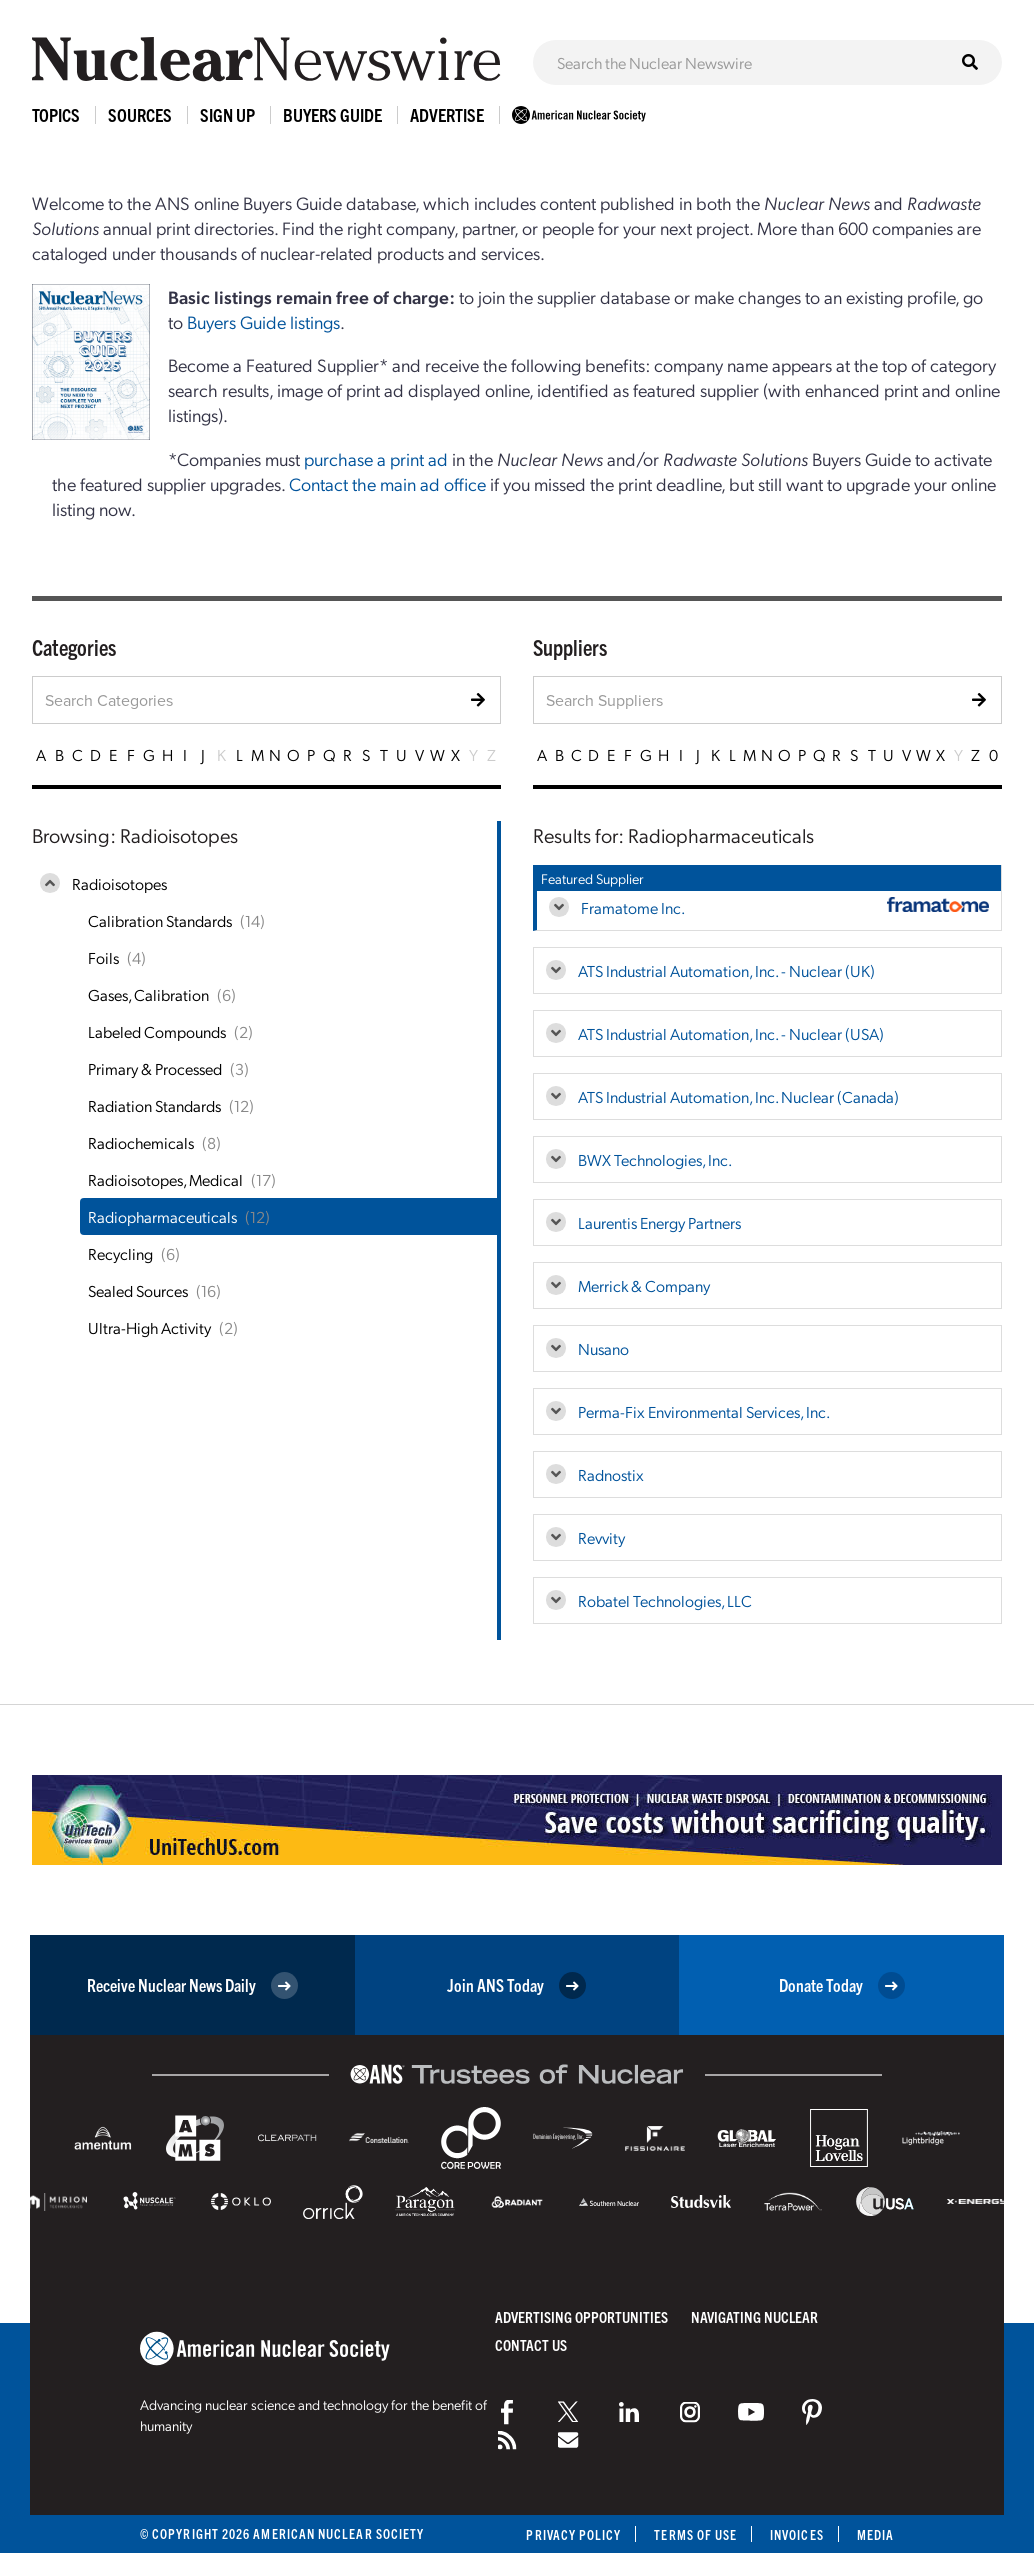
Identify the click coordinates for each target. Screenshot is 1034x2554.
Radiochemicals (141, 1142)
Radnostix (611, 1474)
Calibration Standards (160, 920)
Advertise (447, 114)
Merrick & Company (644, 1285)
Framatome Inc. (633, 907)
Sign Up (227, 114)
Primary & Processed (155, 1068)
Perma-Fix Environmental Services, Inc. (704, 1411)
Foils (103, 957)
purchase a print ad (376, 458)
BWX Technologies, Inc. (655, 1159)
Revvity (601, 1537)
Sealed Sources (138, 1290)
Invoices (797, 2534)
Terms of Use (695, 2534)
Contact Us (531, 2344)
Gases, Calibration (148, 994)
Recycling (120, 1253)
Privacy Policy (573, 2534)
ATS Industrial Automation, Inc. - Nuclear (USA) (731, 1033)
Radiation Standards (154, 1105)
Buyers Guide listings (263, 321)
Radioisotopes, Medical (165, 1179)
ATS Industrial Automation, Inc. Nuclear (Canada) (738, 1096)
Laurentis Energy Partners (659, 1222)
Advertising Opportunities (581, 2316)
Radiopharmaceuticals (162, 1216)
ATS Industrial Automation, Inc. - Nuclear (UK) (726, 970)
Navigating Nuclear (754, 2316)
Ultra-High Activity (149, 1327)
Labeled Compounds (157, 1031)
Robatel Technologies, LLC (665, 1600)
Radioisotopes (119, 883)
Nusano (603, 1348)
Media (875, 2534)
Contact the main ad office (387, 483)
